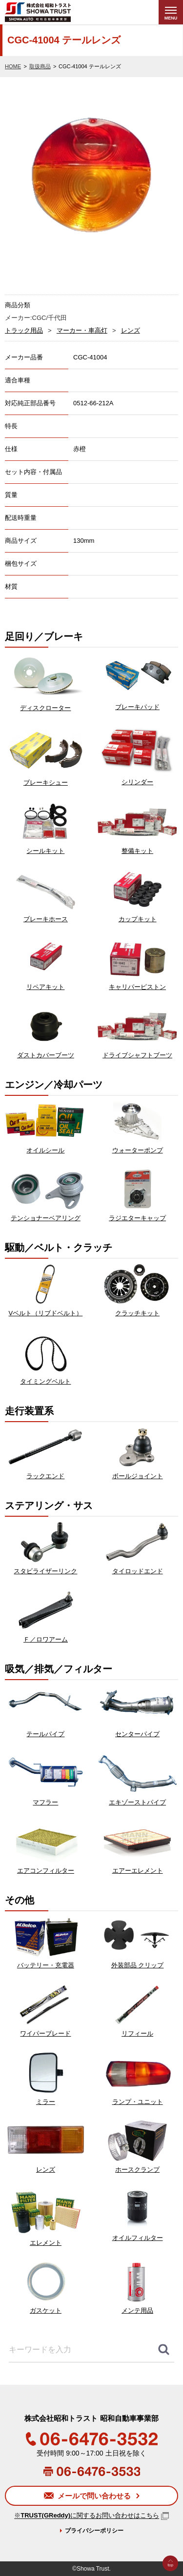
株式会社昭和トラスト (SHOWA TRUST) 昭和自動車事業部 (56, 12)
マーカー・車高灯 (82, 330)
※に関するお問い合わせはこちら (86, 2515)
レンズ (130, 330)
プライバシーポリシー (94, 2530)
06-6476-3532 (92, 2439)
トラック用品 (24, 330)
